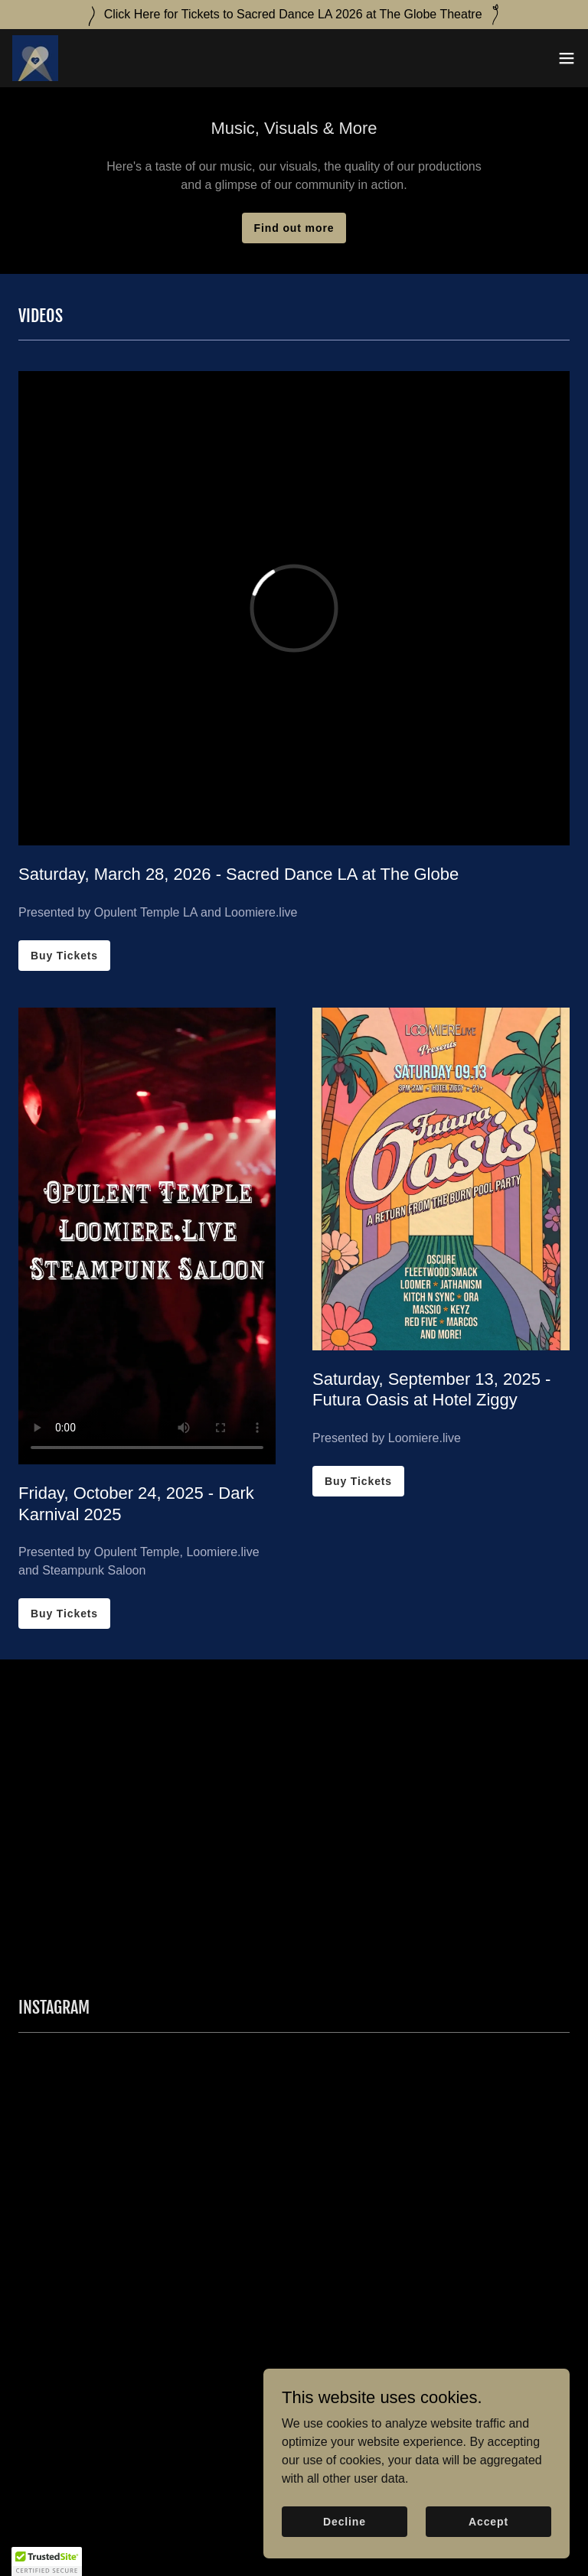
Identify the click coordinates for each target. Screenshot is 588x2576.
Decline (344, 2521)
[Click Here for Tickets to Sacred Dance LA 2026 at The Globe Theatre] (294, 14)
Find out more (294, 228)
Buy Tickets (64, 955)
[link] (35, 58)
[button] (566, 58)
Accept (488, 2521)
